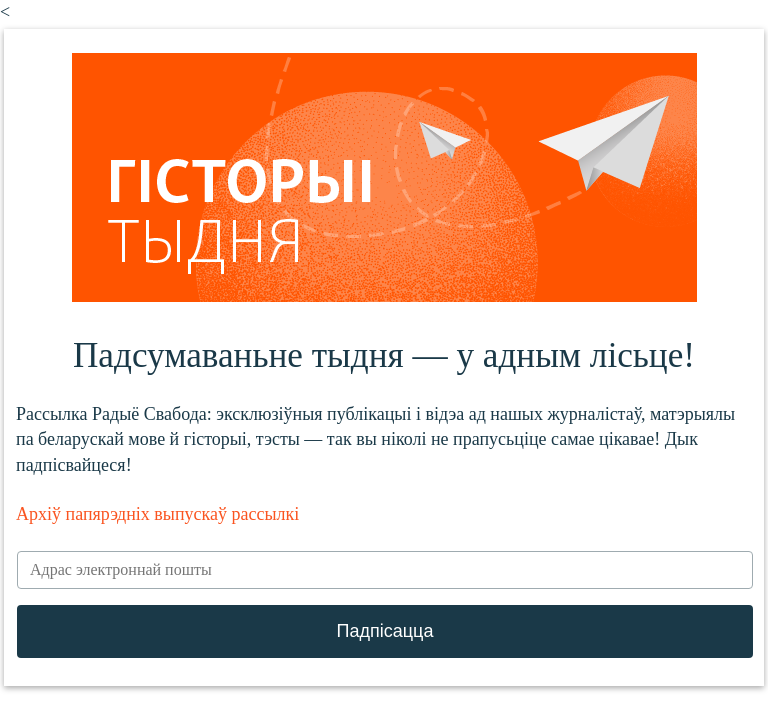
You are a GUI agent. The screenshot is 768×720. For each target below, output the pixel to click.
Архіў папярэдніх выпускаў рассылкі (157, 514)
